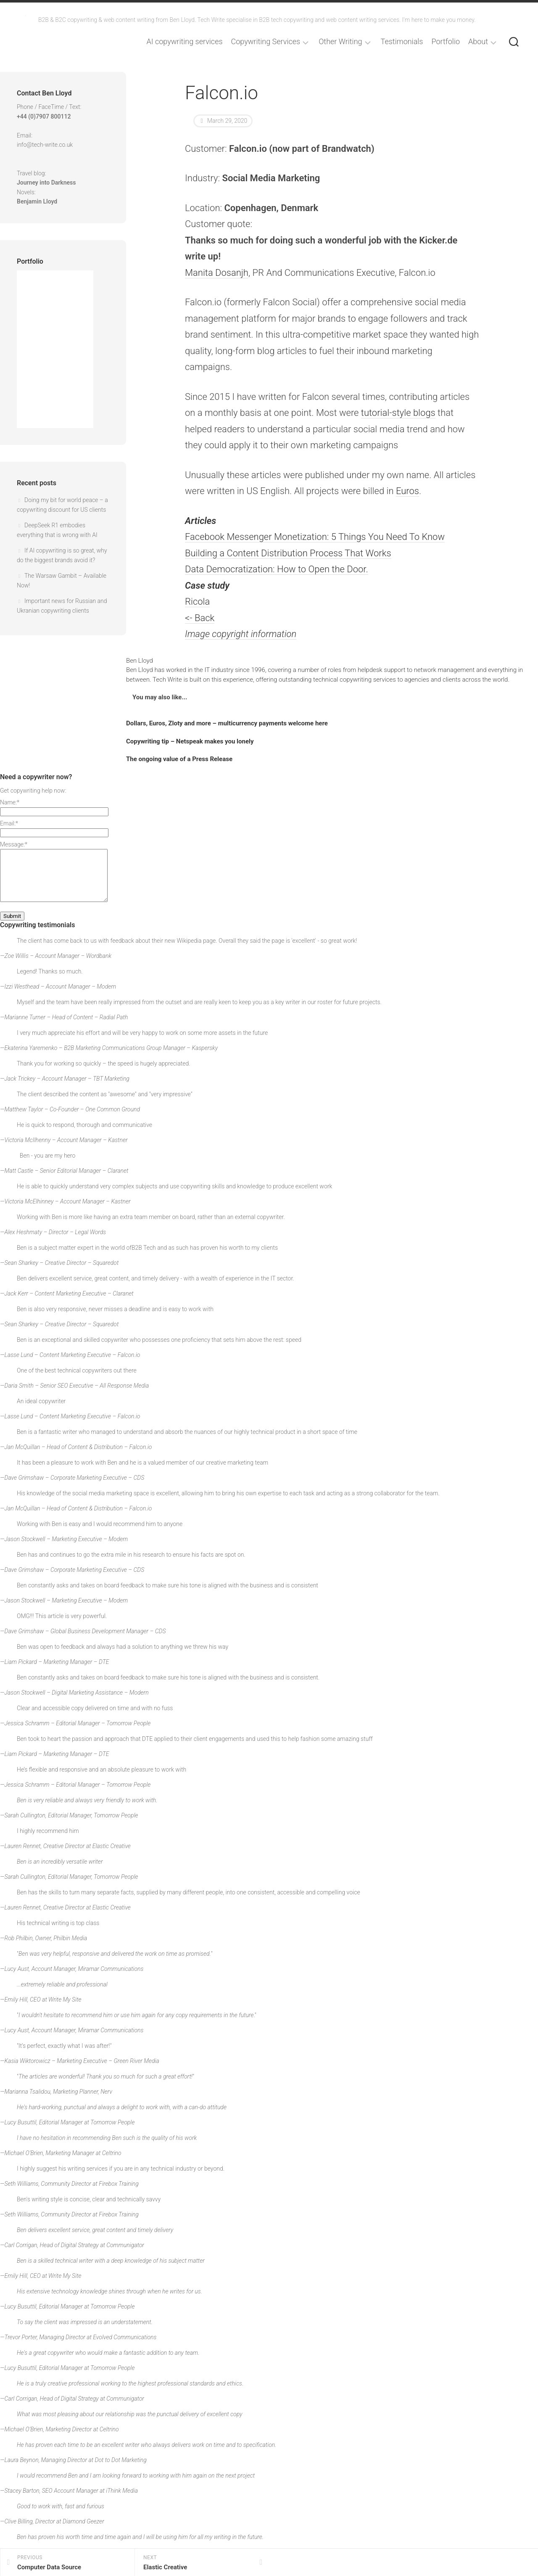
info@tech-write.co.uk (45, 144)
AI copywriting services (185, 41)
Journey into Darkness (46, 182)
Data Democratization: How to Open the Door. (276, 569)
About (478, 41)
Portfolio (445, 41)
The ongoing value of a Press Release (179, 759)
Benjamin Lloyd (37, 201)
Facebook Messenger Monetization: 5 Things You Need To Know (315, 537)
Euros (407, 491)
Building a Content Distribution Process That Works (288, 553)
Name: (9, 802)
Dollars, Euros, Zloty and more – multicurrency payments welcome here (227, 723)
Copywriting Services (266, 41)
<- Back (199, 618)
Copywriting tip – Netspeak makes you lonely (190, 741)
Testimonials (402, 41)
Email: (9, 823)
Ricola (197, 601)
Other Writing (340, 41)
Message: (13, 844)
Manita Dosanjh (216, 272)
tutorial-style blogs (398, 412)
